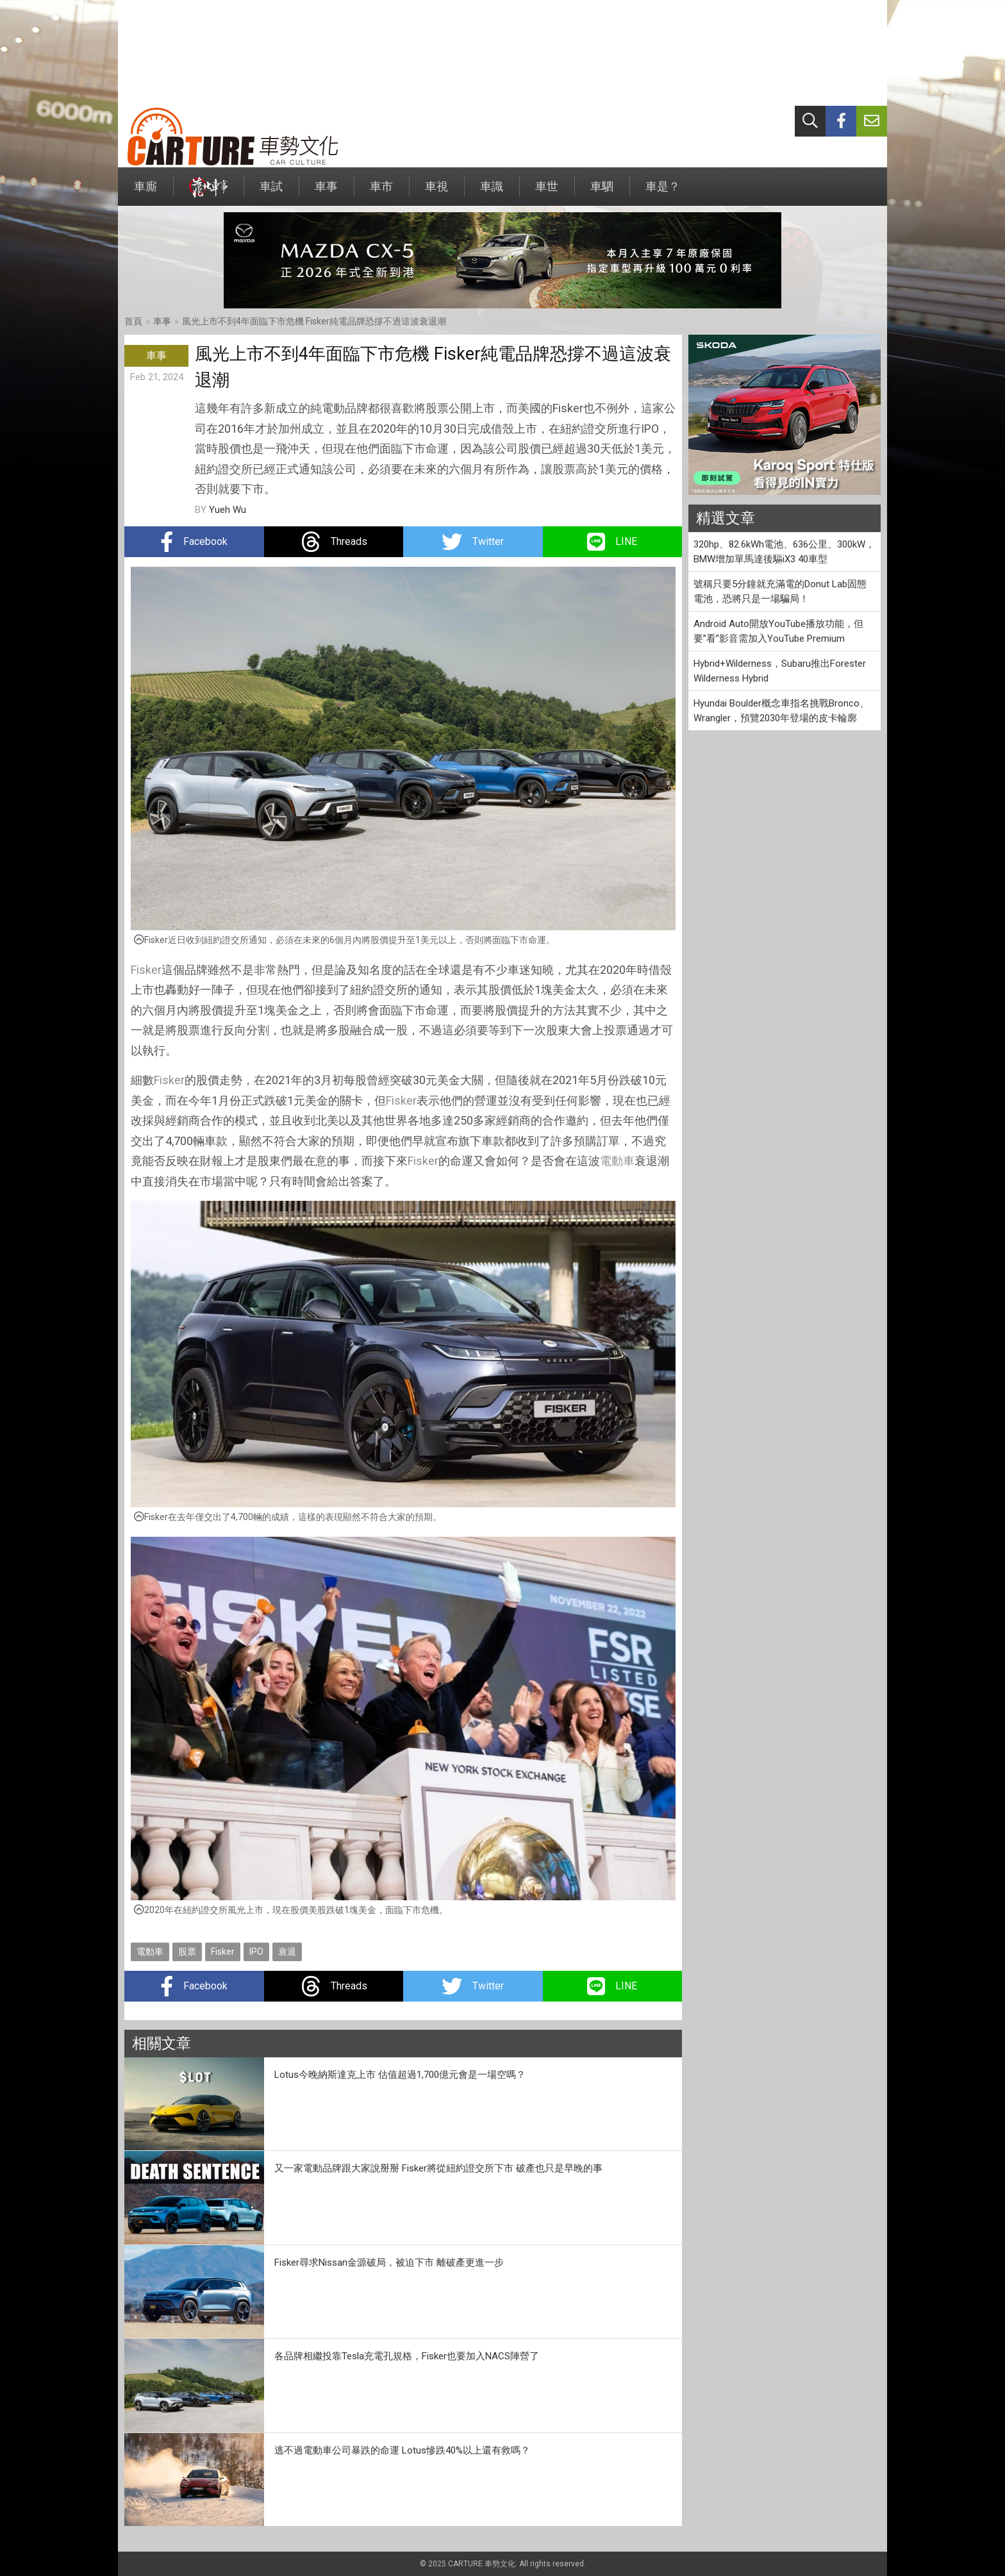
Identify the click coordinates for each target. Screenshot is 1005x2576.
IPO (256, 1951)
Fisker (146, 969)
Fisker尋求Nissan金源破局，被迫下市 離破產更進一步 (389, 2262)
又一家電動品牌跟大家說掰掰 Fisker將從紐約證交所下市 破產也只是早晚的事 (438, 2168)
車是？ (662, 193)
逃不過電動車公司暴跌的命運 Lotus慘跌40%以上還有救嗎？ (402, 2450)
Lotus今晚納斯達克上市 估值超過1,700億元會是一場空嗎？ (400, 2074)
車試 (271, 193)
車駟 (601, 193)
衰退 (287, 1951)
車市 (381, 193)
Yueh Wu (227, 509)
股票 (187, 1951)
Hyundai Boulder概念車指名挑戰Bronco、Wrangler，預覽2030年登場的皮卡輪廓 (781, 711)
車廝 (145, 193)
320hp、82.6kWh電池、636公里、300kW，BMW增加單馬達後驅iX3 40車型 (784, 552)
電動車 (617, 1160)
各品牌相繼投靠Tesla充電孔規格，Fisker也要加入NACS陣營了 (406, 2356)
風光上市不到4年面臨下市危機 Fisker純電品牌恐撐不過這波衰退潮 (314, 321)
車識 (491, 193)
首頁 (133, 321)
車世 (546, 193)
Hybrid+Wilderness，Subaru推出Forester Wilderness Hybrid (780, 671)
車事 (326, 193)
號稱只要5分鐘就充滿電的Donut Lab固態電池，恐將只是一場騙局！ (780, 591)
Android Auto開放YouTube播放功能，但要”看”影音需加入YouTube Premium (778, 631)
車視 (436, 193)
